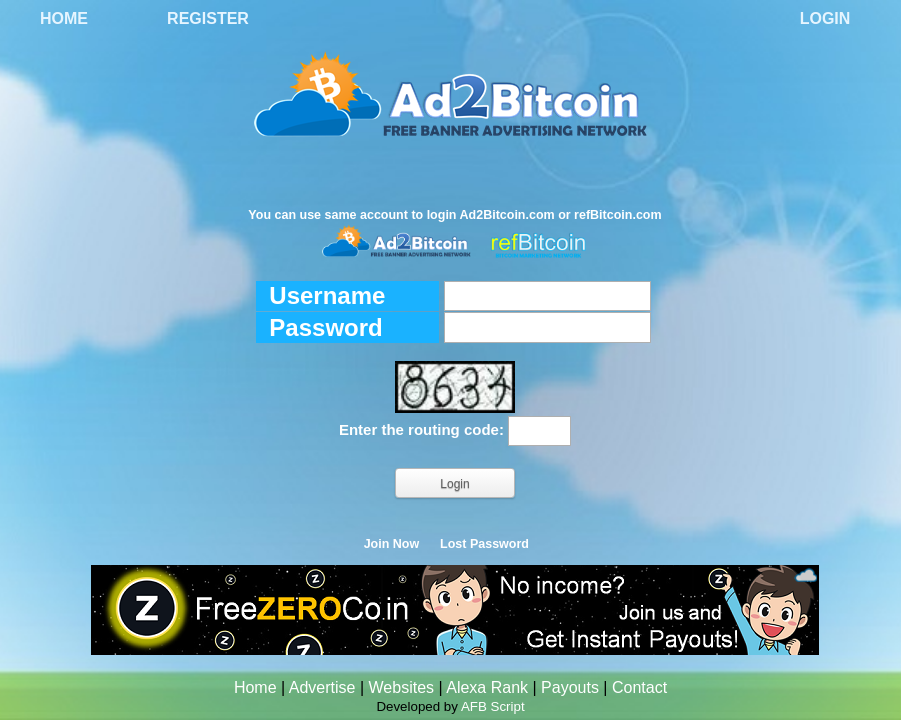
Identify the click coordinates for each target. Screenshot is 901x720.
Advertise (322, 687)
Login (825, 18)
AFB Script (493, 706)
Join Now (392, 544)
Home (64, 18)
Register (208, 18)
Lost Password (484, 544)
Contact (639, 687)
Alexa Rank (487, 687)
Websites (402, 687)
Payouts (570, 687)
